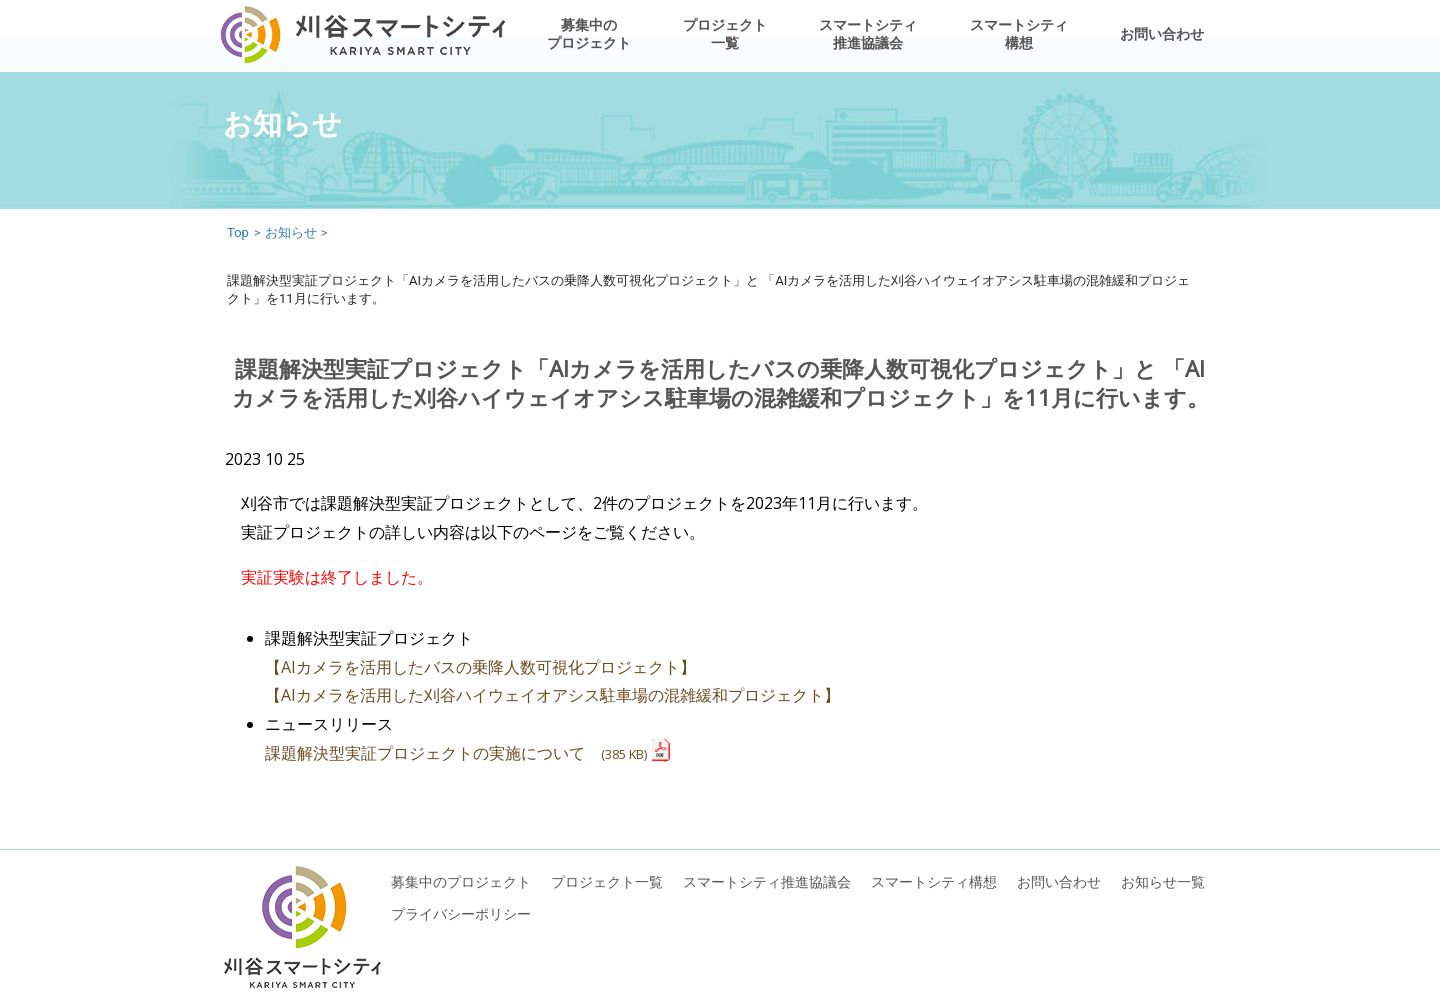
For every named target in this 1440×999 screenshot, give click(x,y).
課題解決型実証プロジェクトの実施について (456, 753)
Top (238, 232)
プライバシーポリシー (461, 913)
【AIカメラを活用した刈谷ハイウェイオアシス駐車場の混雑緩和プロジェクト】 (552, 695)
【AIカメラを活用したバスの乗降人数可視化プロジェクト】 (480, 667)
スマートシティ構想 (1019, 33)
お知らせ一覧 (1163, 881)
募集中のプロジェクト (589, 33)
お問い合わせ (1162, 33)
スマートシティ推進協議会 (868, 33)
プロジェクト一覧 (725, 33)
